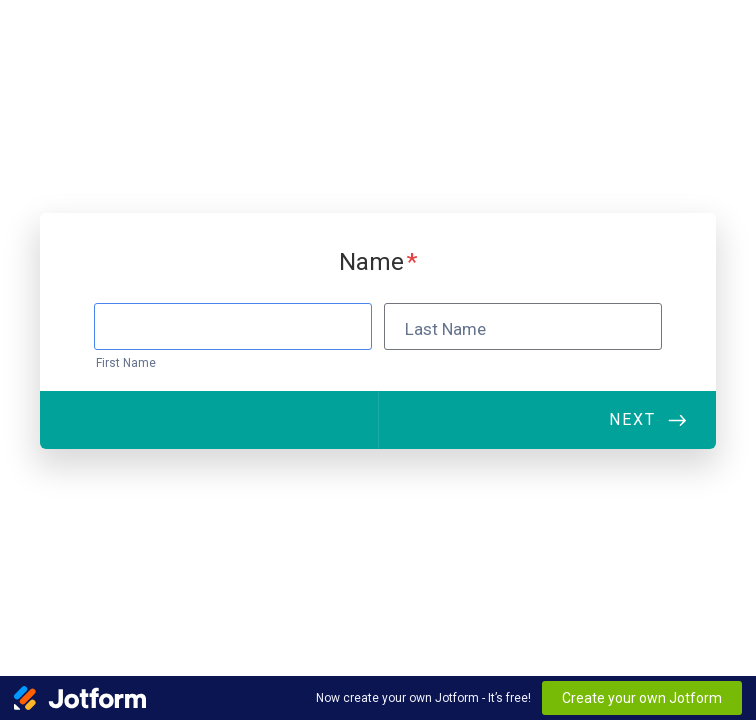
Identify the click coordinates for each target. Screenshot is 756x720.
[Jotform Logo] (80, 698)
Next (632, 419)
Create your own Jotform (642, 698)
